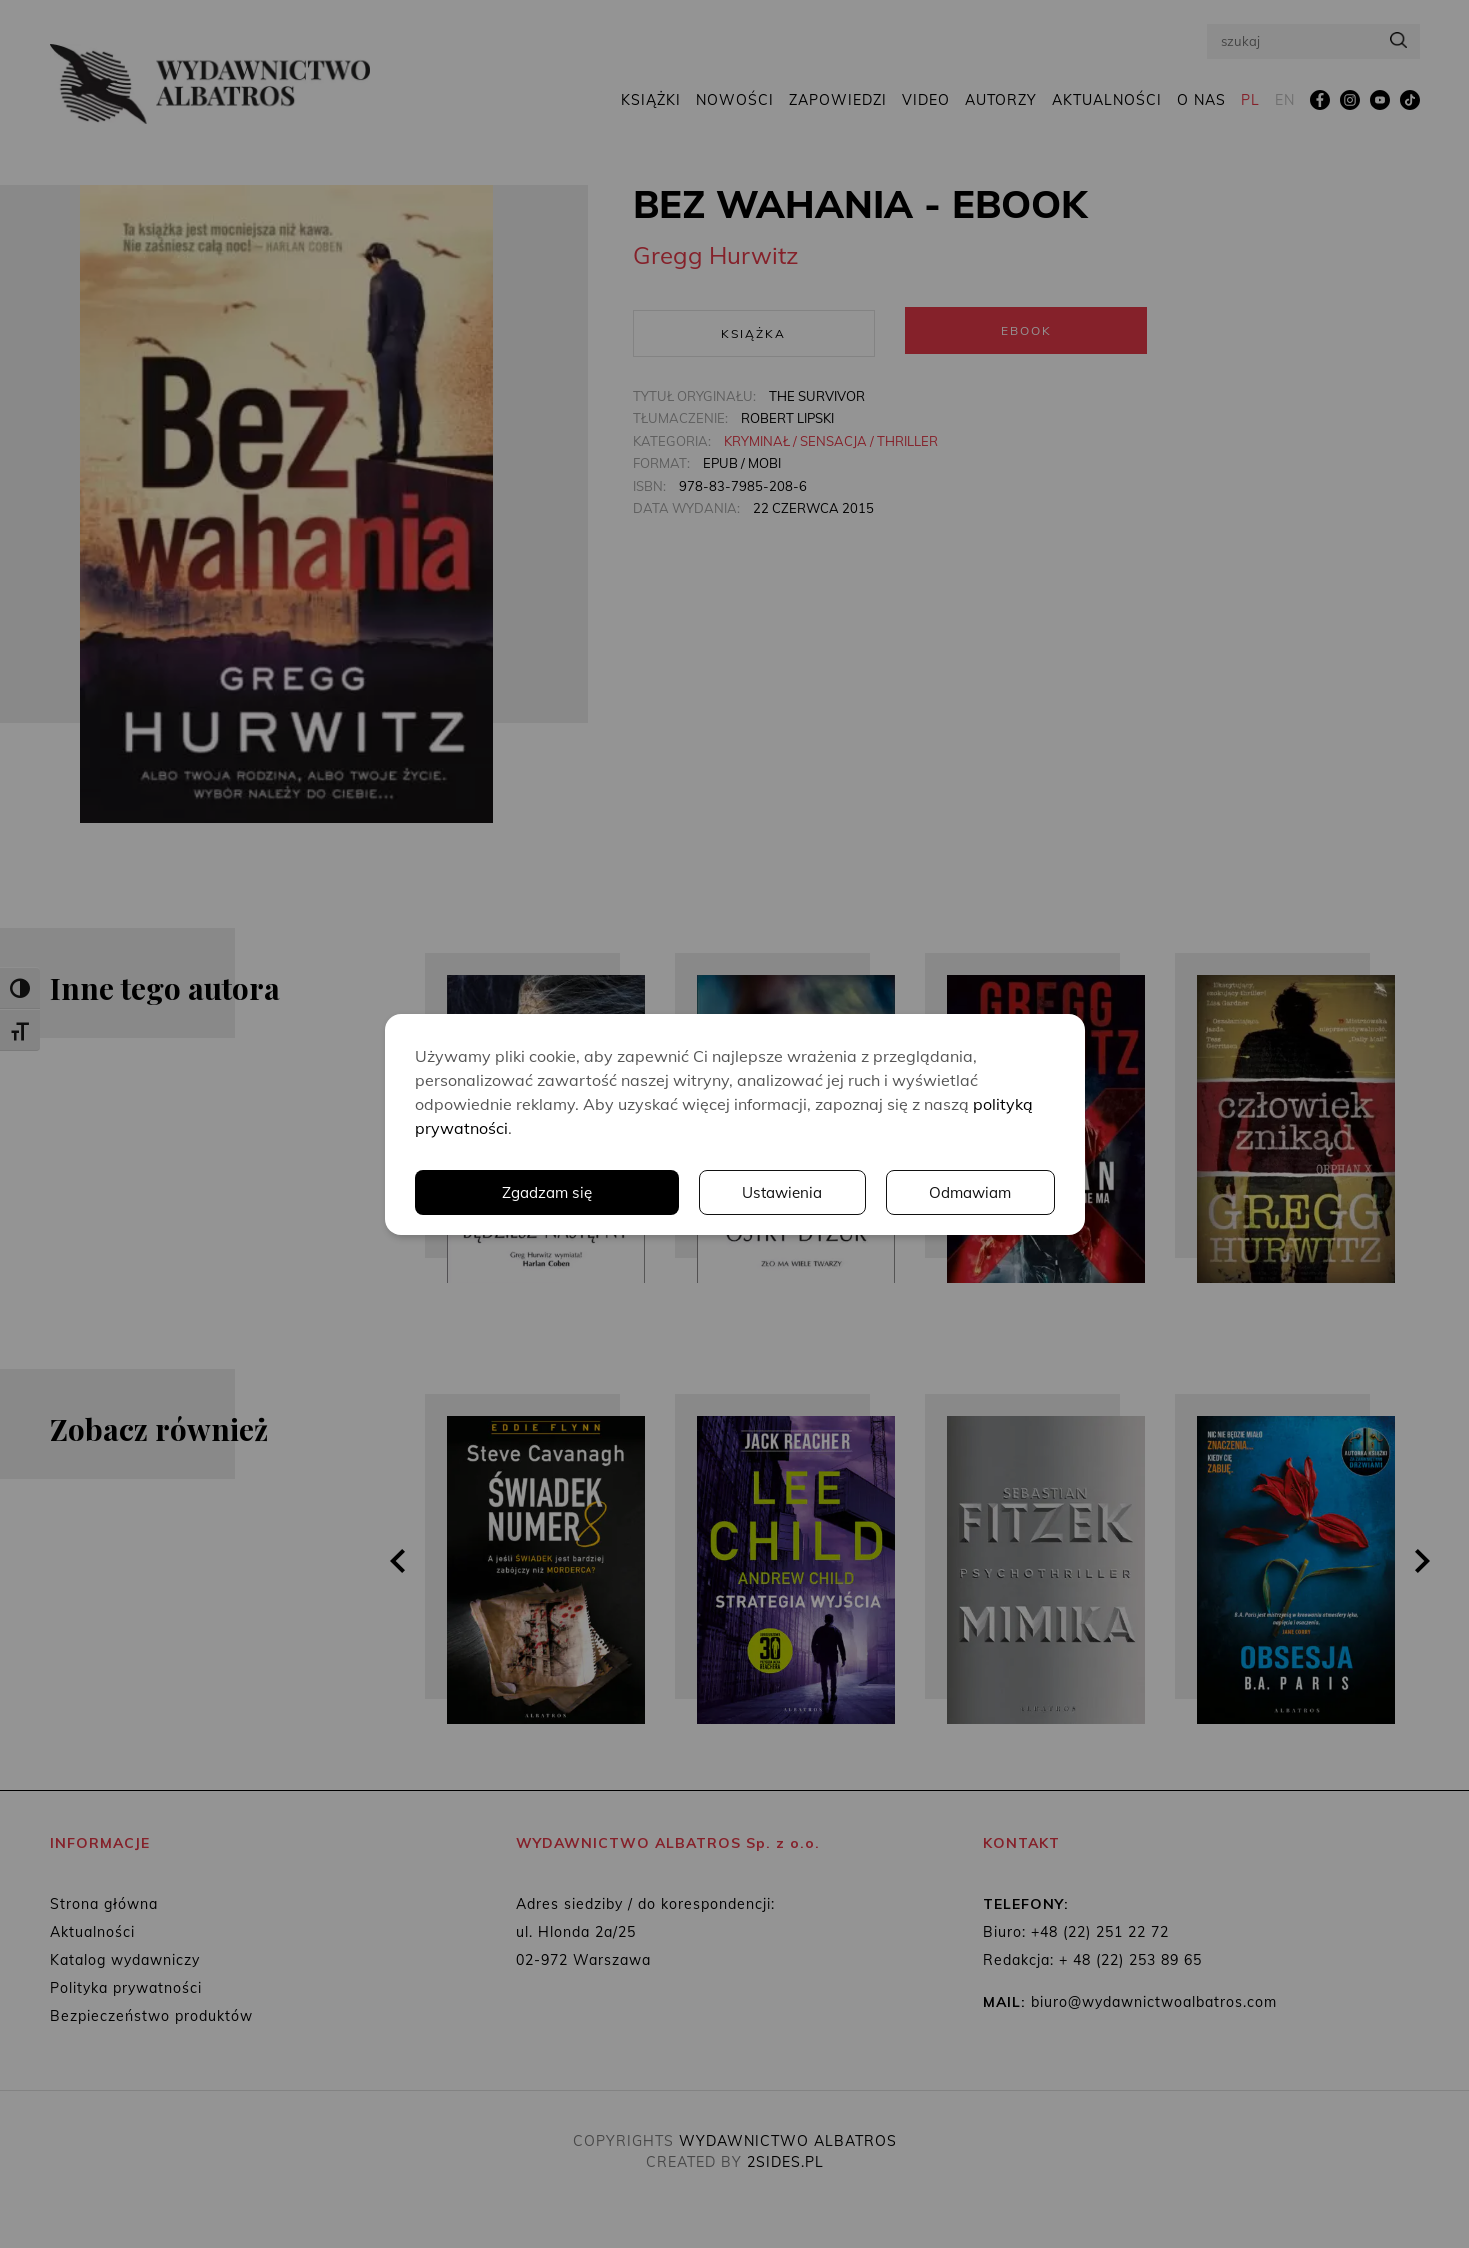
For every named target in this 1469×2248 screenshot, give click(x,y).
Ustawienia (779, 1192)
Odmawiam (969, 1192)
